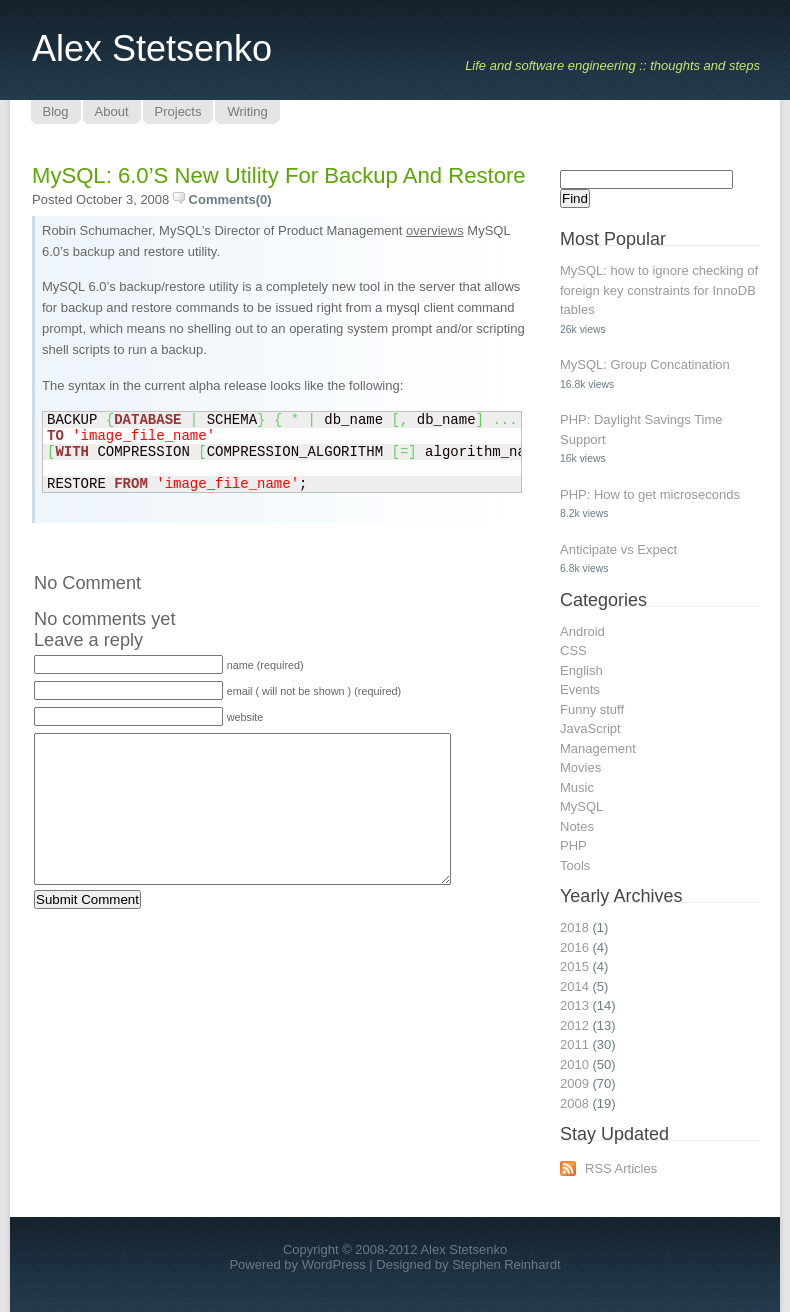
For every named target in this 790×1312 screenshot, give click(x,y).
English (581, 670)
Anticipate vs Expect (618, 549)
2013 (574, 1005)
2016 (574, 947)
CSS (573, 650)
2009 (574, 1083)
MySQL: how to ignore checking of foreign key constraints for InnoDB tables (659, 290)
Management (598, 748)
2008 (574, 1103)
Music (577, 787)
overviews (435, 230)
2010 (574, 1064)
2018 (574, 927)
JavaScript (590, 728)
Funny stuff (592, 709)
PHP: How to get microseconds (650, 494)
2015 (574, 966)
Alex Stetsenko (152, 48)
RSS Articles (621, 1168)
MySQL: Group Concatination (645, 364)
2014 (574, 986)
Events (580, 689)
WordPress (334, 1264)
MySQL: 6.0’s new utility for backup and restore (279, 175)
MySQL (581, 806)
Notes (577, 826)
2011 (574, 1044)
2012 (574, 1025)
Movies (580, 767)
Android (582, 631)
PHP (573, 845)
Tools (575, 865)
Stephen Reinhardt (506, 1264)
